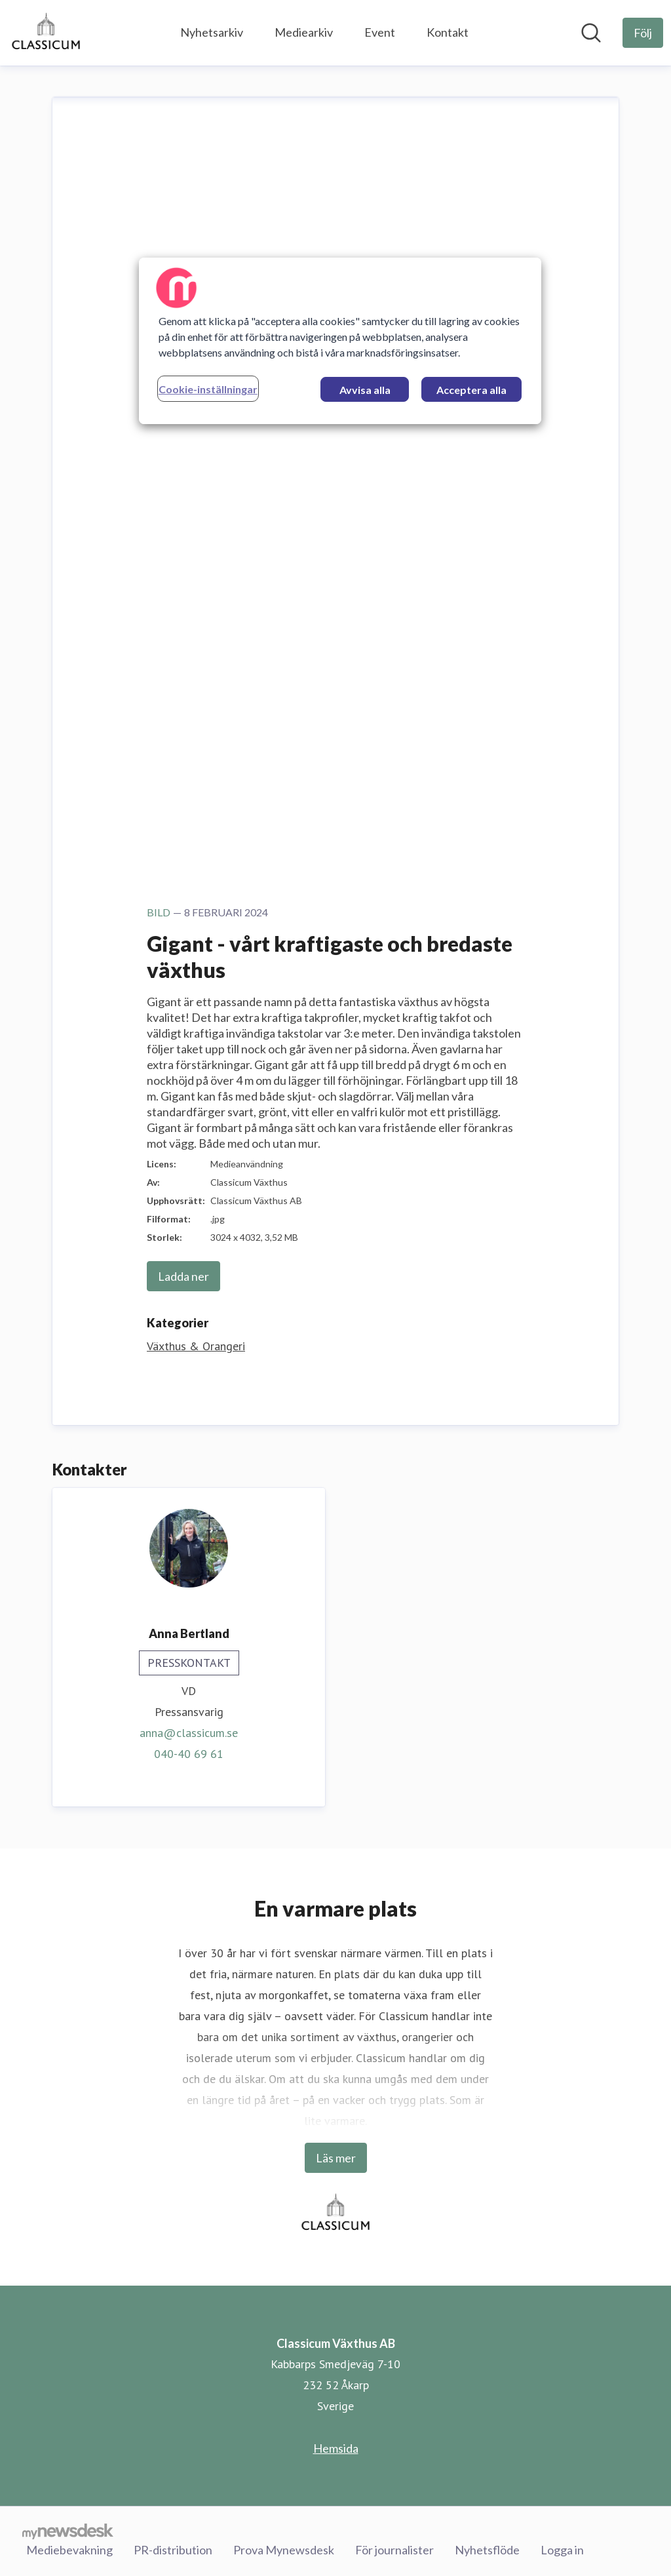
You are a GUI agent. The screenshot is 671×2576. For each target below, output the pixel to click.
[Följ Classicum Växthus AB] (643, 33)
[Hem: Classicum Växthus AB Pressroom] (46, 33)
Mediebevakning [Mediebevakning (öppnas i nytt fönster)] (69, 2549)
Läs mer (336, 2158)
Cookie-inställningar (208, 389)
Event (379, 32)
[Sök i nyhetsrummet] (591, 32)
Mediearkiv (304, 32)
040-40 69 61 (188, 1753)
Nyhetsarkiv (211, 32)
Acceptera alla (471, 389)
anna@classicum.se (189, 1732)
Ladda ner (183, 1276)
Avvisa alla (365, 389)
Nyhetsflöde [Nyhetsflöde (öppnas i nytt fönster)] (487, 2549)
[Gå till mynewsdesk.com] (68, 2530)
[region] (340, 341)
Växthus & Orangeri (196, 1346)
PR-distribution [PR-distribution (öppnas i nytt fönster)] (173, 2549)
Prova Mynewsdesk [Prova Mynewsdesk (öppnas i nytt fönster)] (283, 2549)
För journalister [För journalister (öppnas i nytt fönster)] (394, 2549)
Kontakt (448, 32)
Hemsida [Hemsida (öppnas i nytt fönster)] (335, 2448)
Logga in (562, 2549)
